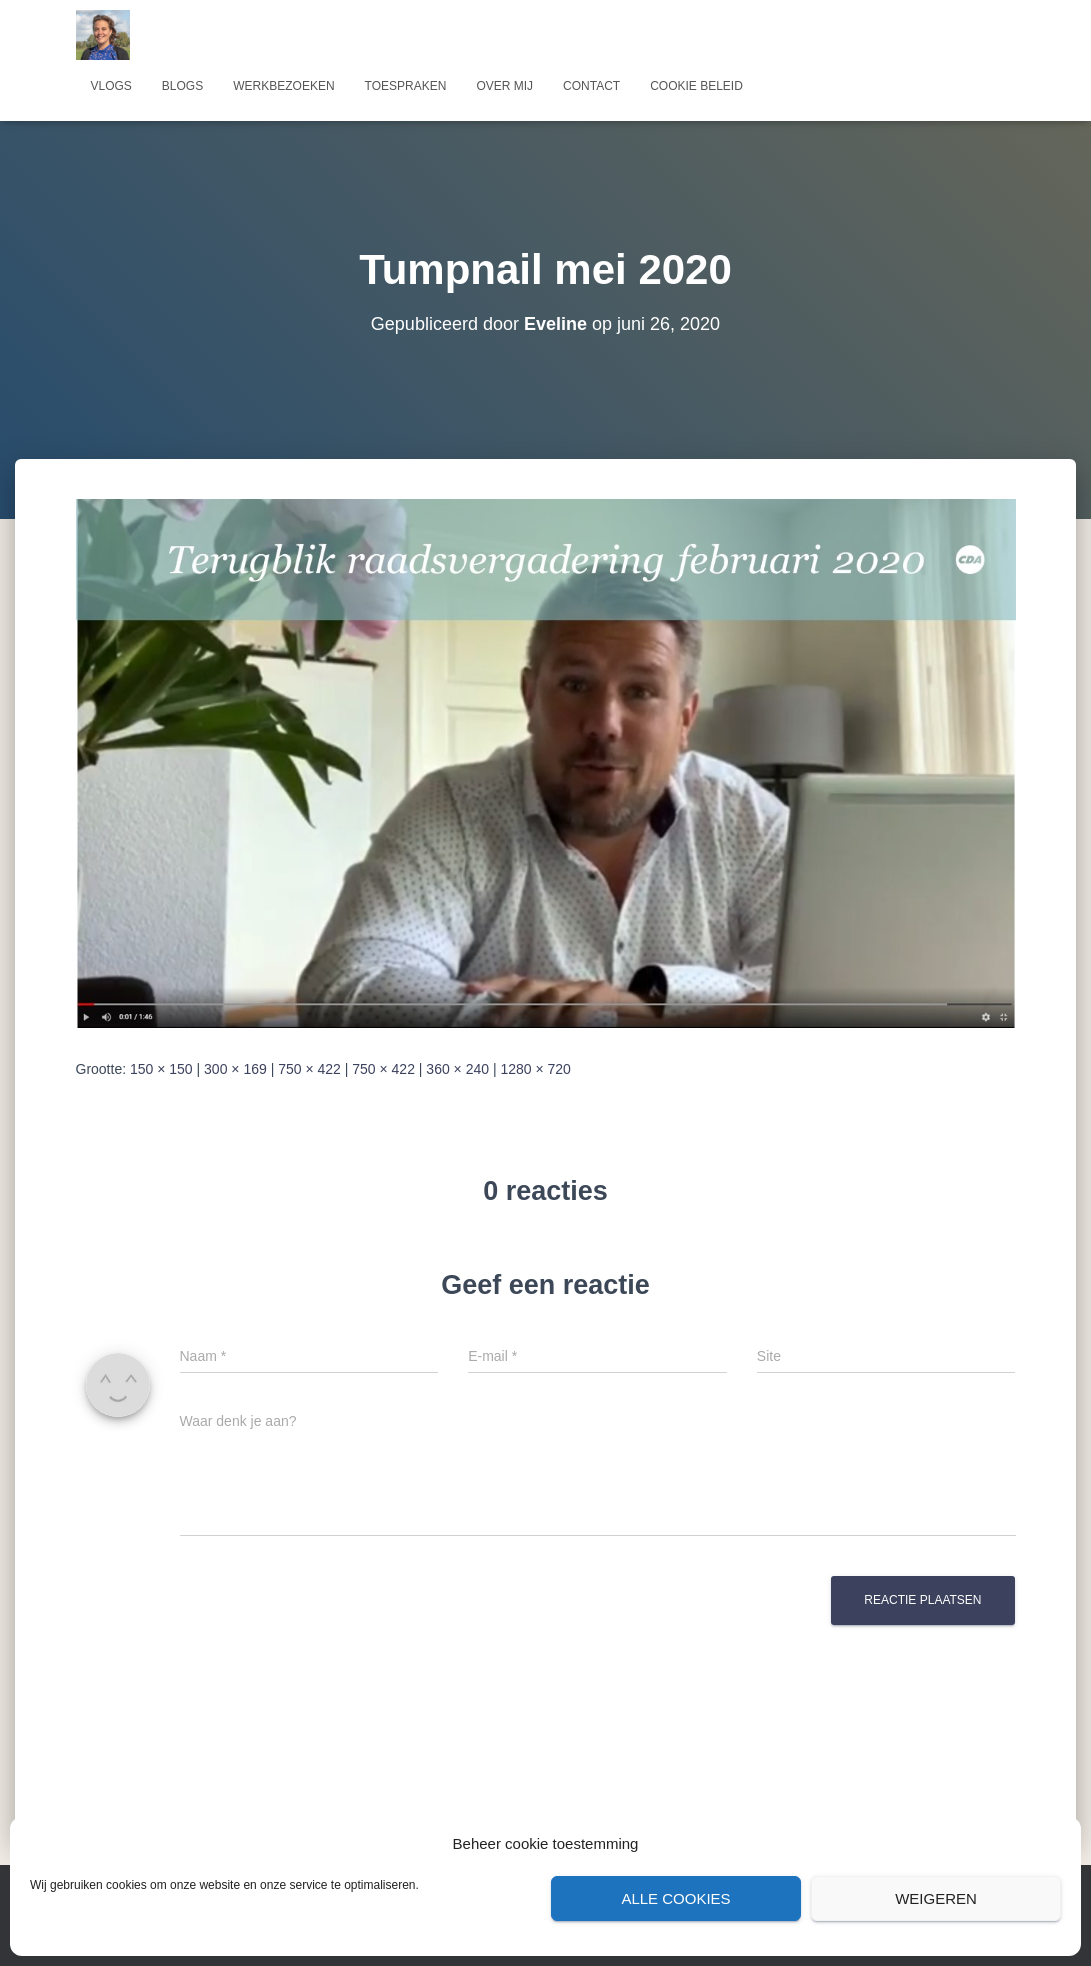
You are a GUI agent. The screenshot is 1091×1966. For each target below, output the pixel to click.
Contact (591, 86)
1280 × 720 (535, 1069)
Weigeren (936, 1898)
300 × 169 (235, 1069)
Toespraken (406, 86)
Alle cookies (675, 1898)
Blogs (182, 86)
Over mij (504, 86)
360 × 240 (457, 1069)
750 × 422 (309, 1069)
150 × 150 (161, 1069)
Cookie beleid (696, 86)
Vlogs (111, 86)
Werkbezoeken (283, 86)
